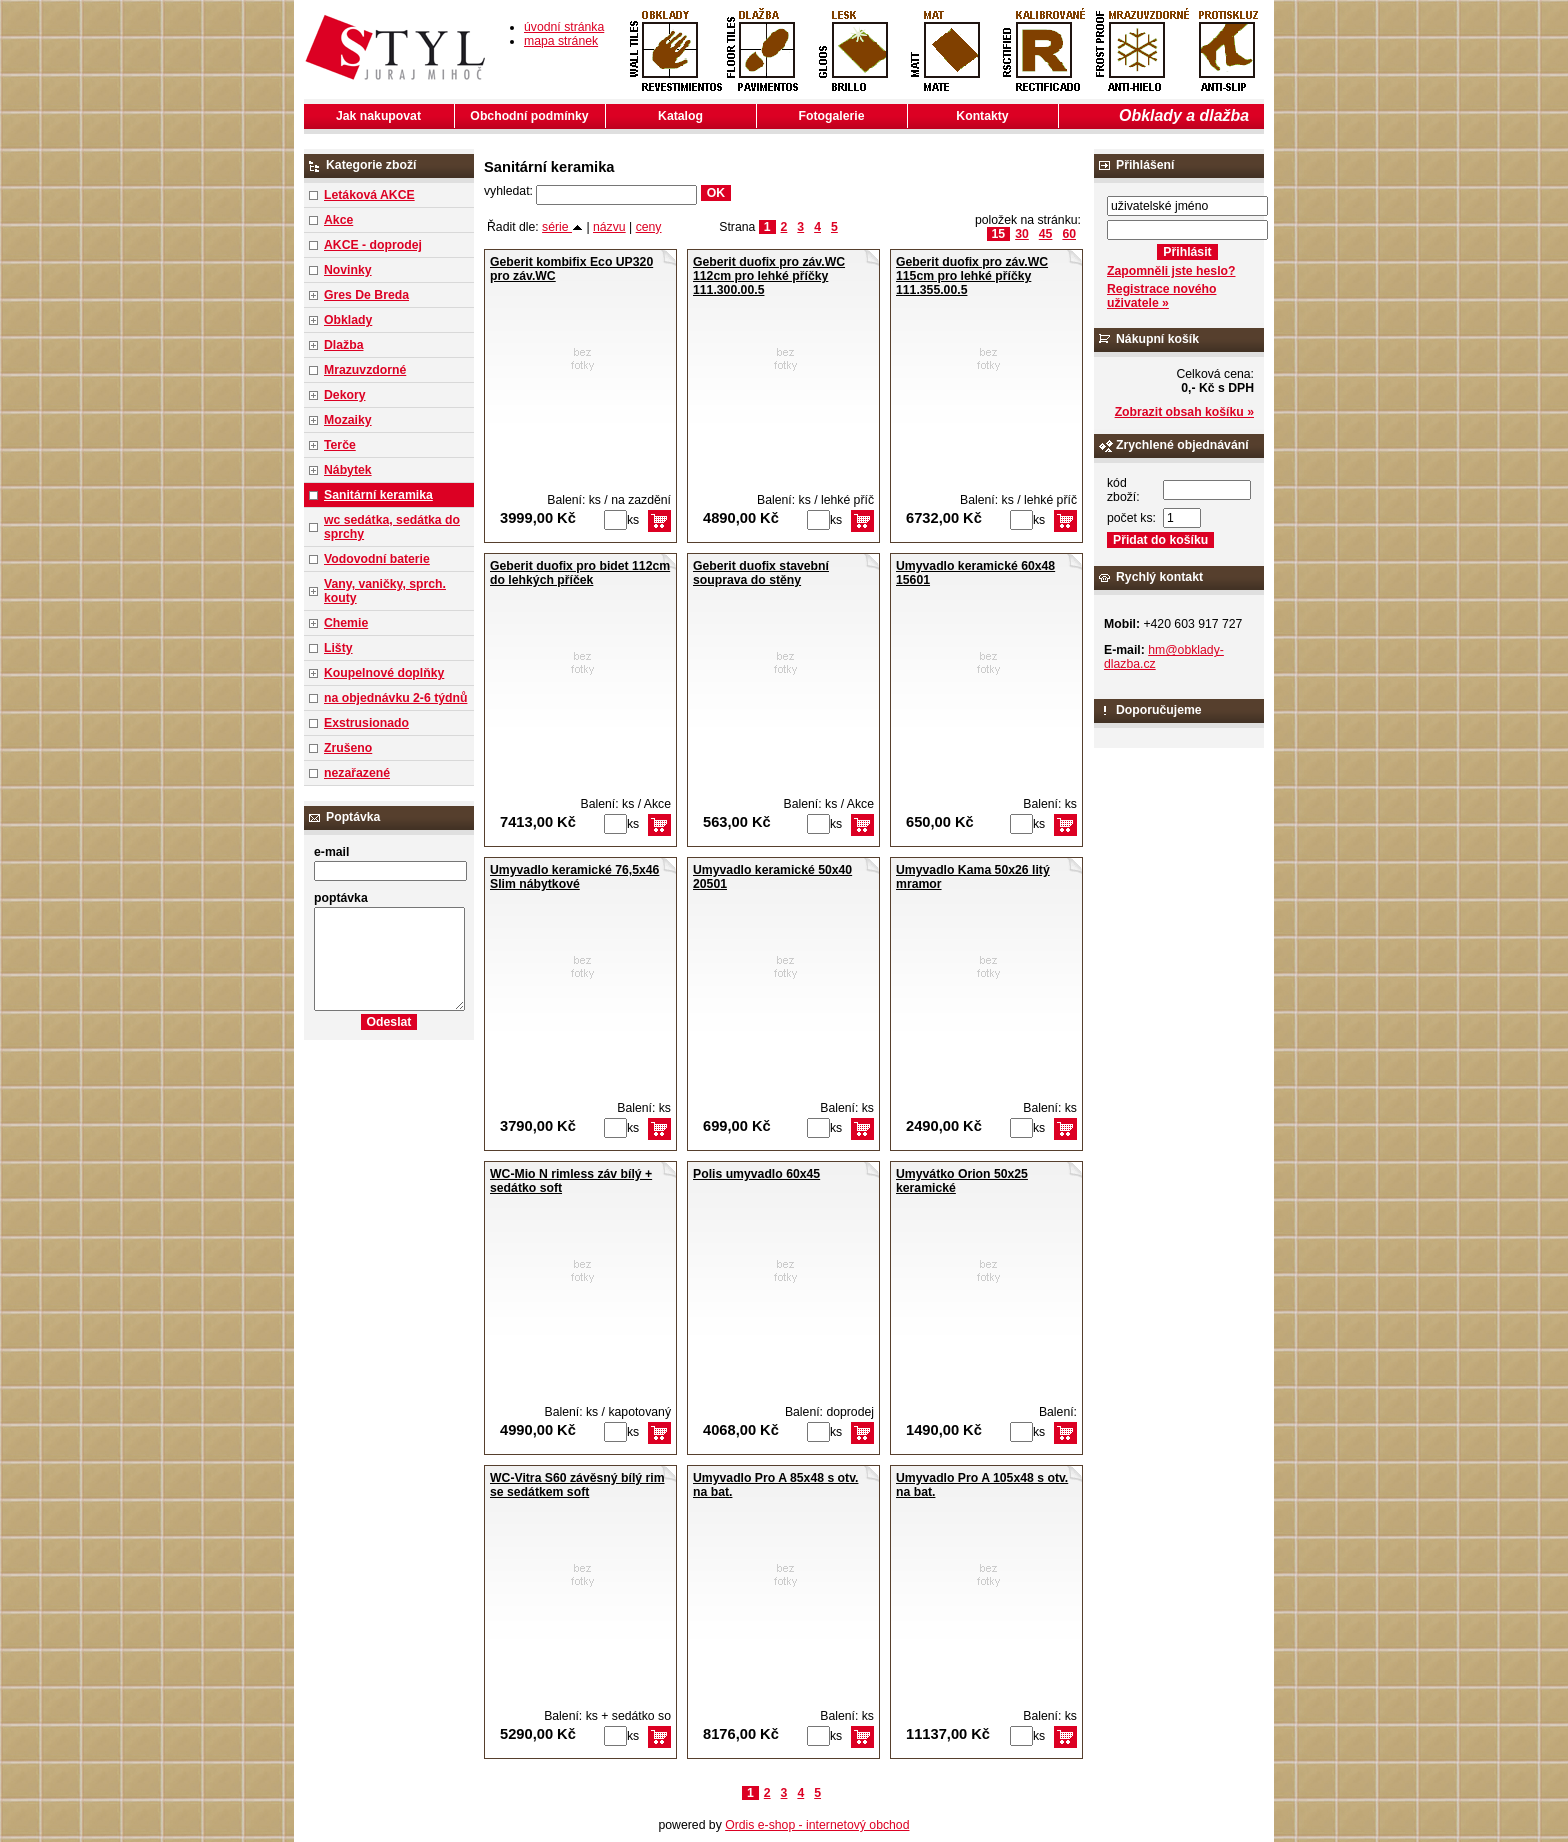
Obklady (348, 320)
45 (1046, 234)
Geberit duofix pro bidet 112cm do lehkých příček (580, 573)
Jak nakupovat (378, 116)
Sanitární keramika (378, 495)
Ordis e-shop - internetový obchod (817, 1825)
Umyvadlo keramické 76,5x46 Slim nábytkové (574, 877)
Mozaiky (348, 420)
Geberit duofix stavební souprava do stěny (761, 573)
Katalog (680, 116)
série (562, 227)
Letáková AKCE (369, 195)
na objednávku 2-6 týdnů (395, 698)
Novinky (348, 270)
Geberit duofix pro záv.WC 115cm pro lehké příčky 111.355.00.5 (972, 276)
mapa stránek (561, 41)
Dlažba (343, 345)
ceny (649, 227)
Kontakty (982, 116)
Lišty (338, 648)
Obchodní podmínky (529, 116)
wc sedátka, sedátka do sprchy (392, 527)
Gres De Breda (366, 295)
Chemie (346, 623)
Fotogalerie (832, 116)
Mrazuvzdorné (365, 370)
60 (1069, 234)
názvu (609, 227)
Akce (338, 220)
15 (999, 234)
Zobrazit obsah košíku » (1184, 412)
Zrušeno (348, 748)
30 (1022, 234)
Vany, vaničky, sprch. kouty (385, 591)
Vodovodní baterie (377, 559)
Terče (340, 445)
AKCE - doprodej (373, 245)
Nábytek (348, 470)
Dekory (344, 395)
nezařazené (357, 773)
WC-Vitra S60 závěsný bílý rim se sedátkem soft (577, 1485)
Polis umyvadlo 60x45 (756, 1174)
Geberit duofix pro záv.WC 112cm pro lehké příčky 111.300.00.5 (769, 276)
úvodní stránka (564, 27)
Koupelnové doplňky (384, 673)
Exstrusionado (366, 723)
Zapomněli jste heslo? (1171, 271)
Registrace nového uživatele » (1161, 296)
